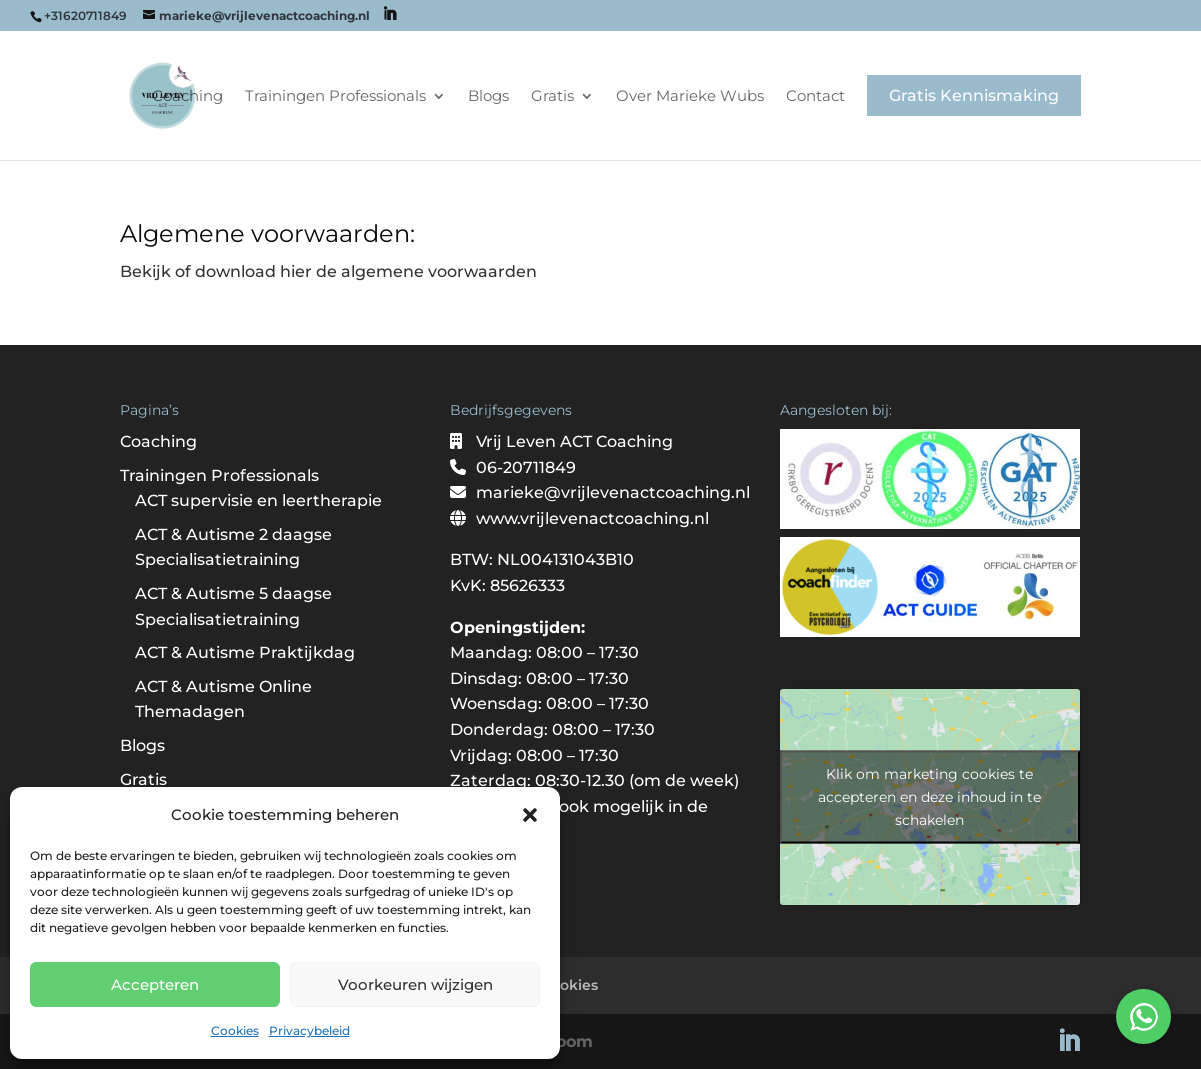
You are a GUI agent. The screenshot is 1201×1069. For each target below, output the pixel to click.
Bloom (566, 1041)
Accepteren (155, 984)
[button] (530, 815)
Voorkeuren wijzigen (415, 984)
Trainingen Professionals (335, 97)
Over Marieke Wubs (690, 97)
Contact (815, 97)
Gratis (552, 97)
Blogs (488, 97)
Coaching (187, 97)
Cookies (235, 1030)
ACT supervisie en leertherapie (258, 500)
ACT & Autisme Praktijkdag (245, 652)
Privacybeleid (309, 1030)
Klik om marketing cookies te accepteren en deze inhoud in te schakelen (929, 797)
